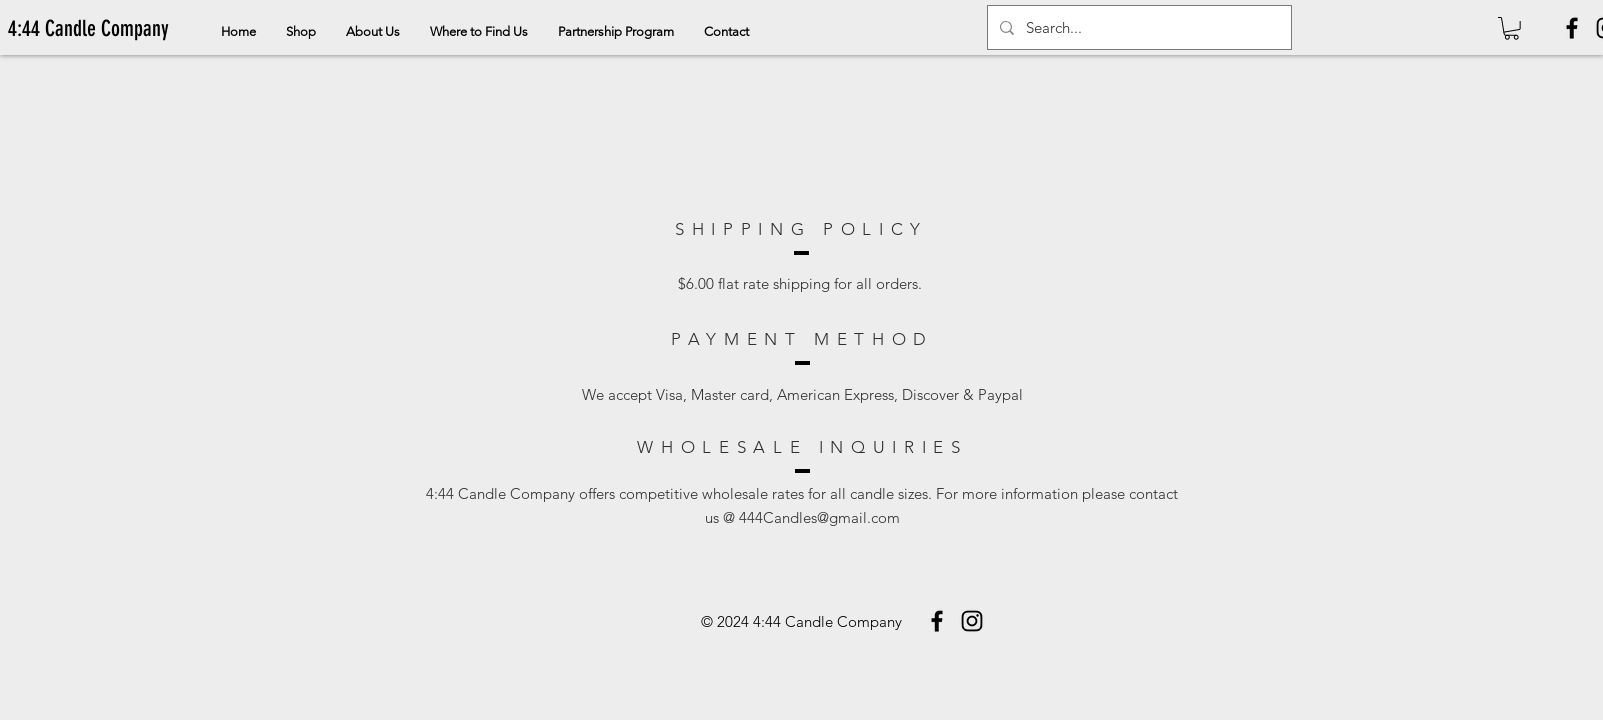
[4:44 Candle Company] (88, 29)
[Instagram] (972, 621)
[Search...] (1137, 27)
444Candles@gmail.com (819, 517)
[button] (1511, 28)
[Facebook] (1572, 28)
